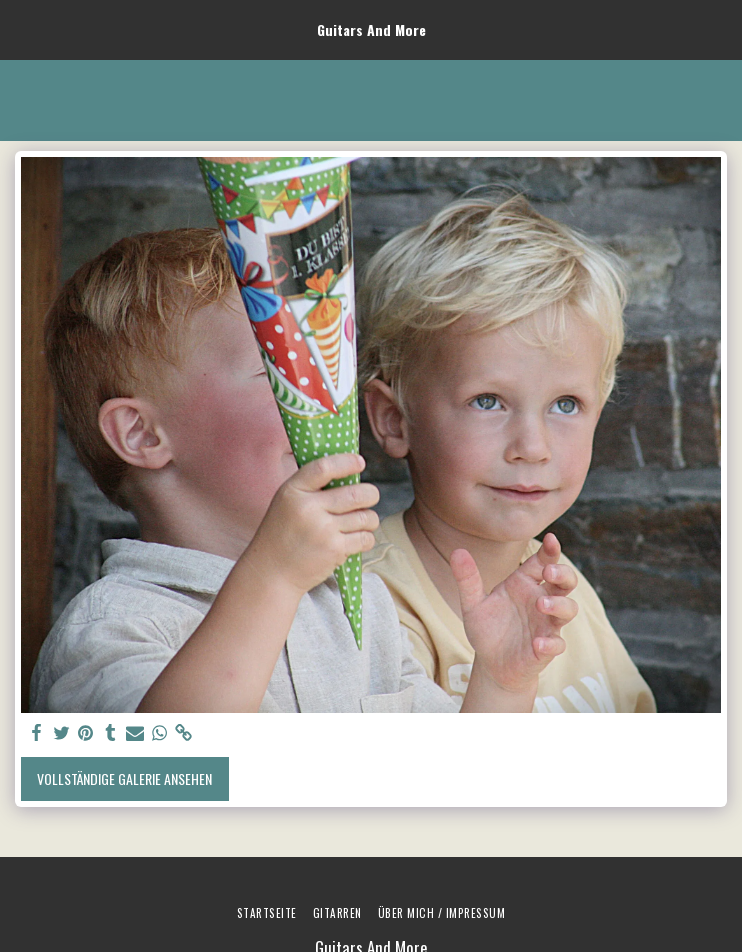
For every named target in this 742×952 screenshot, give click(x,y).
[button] (22, 29)
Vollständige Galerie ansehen (124, 778)
